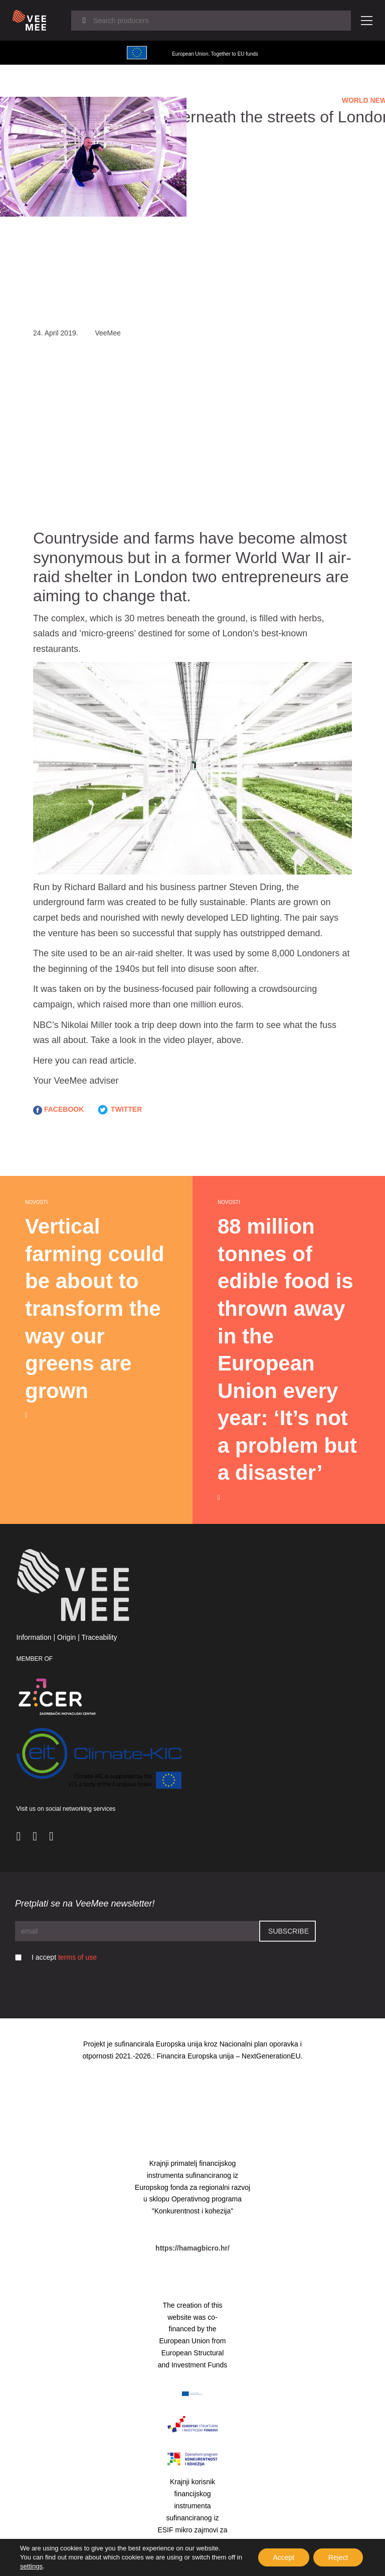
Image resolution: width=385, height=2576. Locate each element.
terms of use (77, 1957)
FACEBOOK (58, 1109)
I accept (64, 1957)
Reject (338, 2557)
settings (31, 2566)
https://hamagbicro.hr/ (192, 2248)
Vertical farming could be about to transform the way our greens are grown (94, 1309)
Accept (283, 2557)
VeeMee (70, 1081)
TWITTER (119, 1110)
